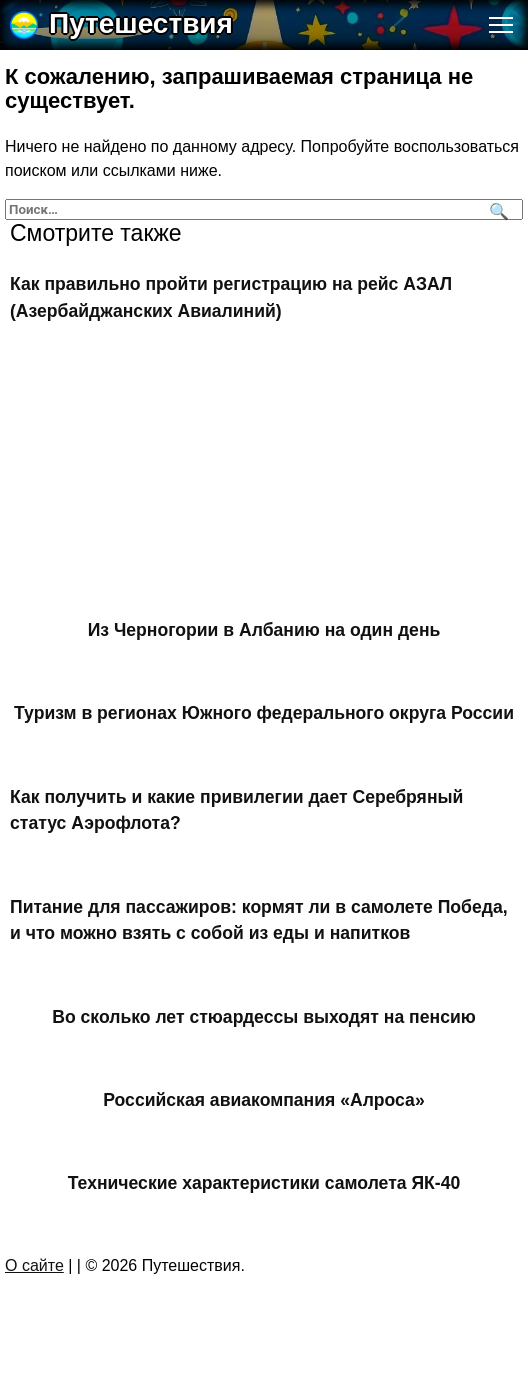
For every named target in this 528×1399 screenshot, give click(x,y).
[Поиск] (496, 209)
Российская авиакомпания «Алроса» (263, 1100)
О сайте (34, 1265)
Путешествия (141, 23)
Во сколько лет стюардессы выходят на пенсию (264, 1016)
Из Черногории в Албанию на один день (264, 630)
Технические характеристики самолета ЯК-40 (264, 1183)
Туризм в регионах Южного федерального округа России (264, 713)
